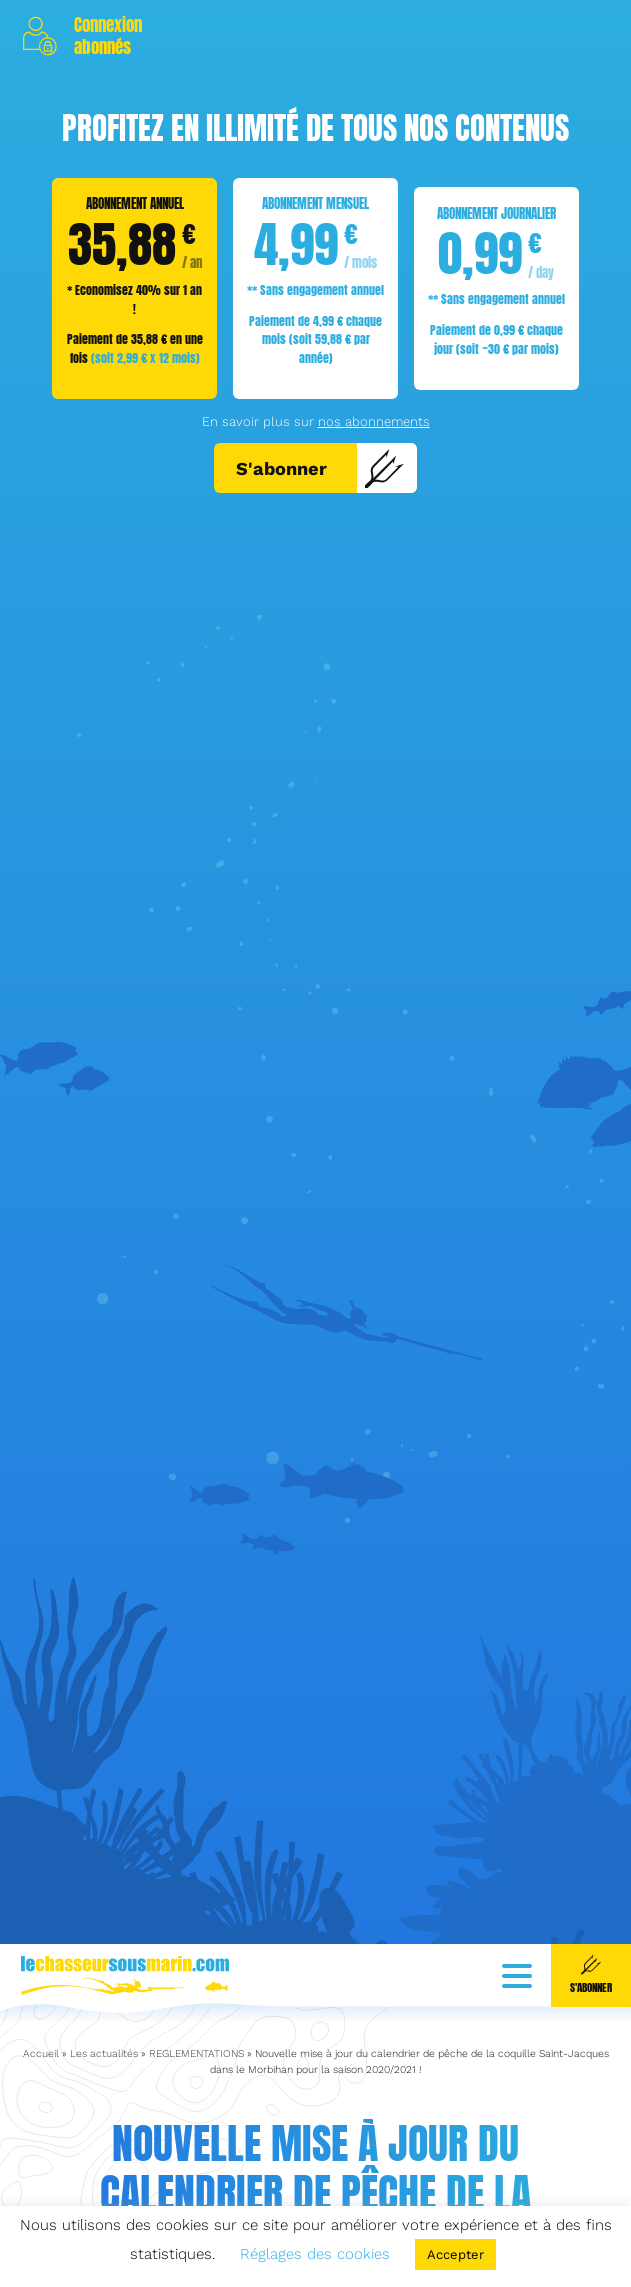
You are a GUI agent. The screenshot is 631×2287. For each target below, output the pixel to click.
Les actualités (104, 2015)
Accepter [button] (455, 2254)
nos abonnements (374, 421)
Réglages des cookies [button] (315, 2254)
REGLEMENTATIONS (196, 2015)
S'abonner (320, 468)
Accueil (41, 2015)
